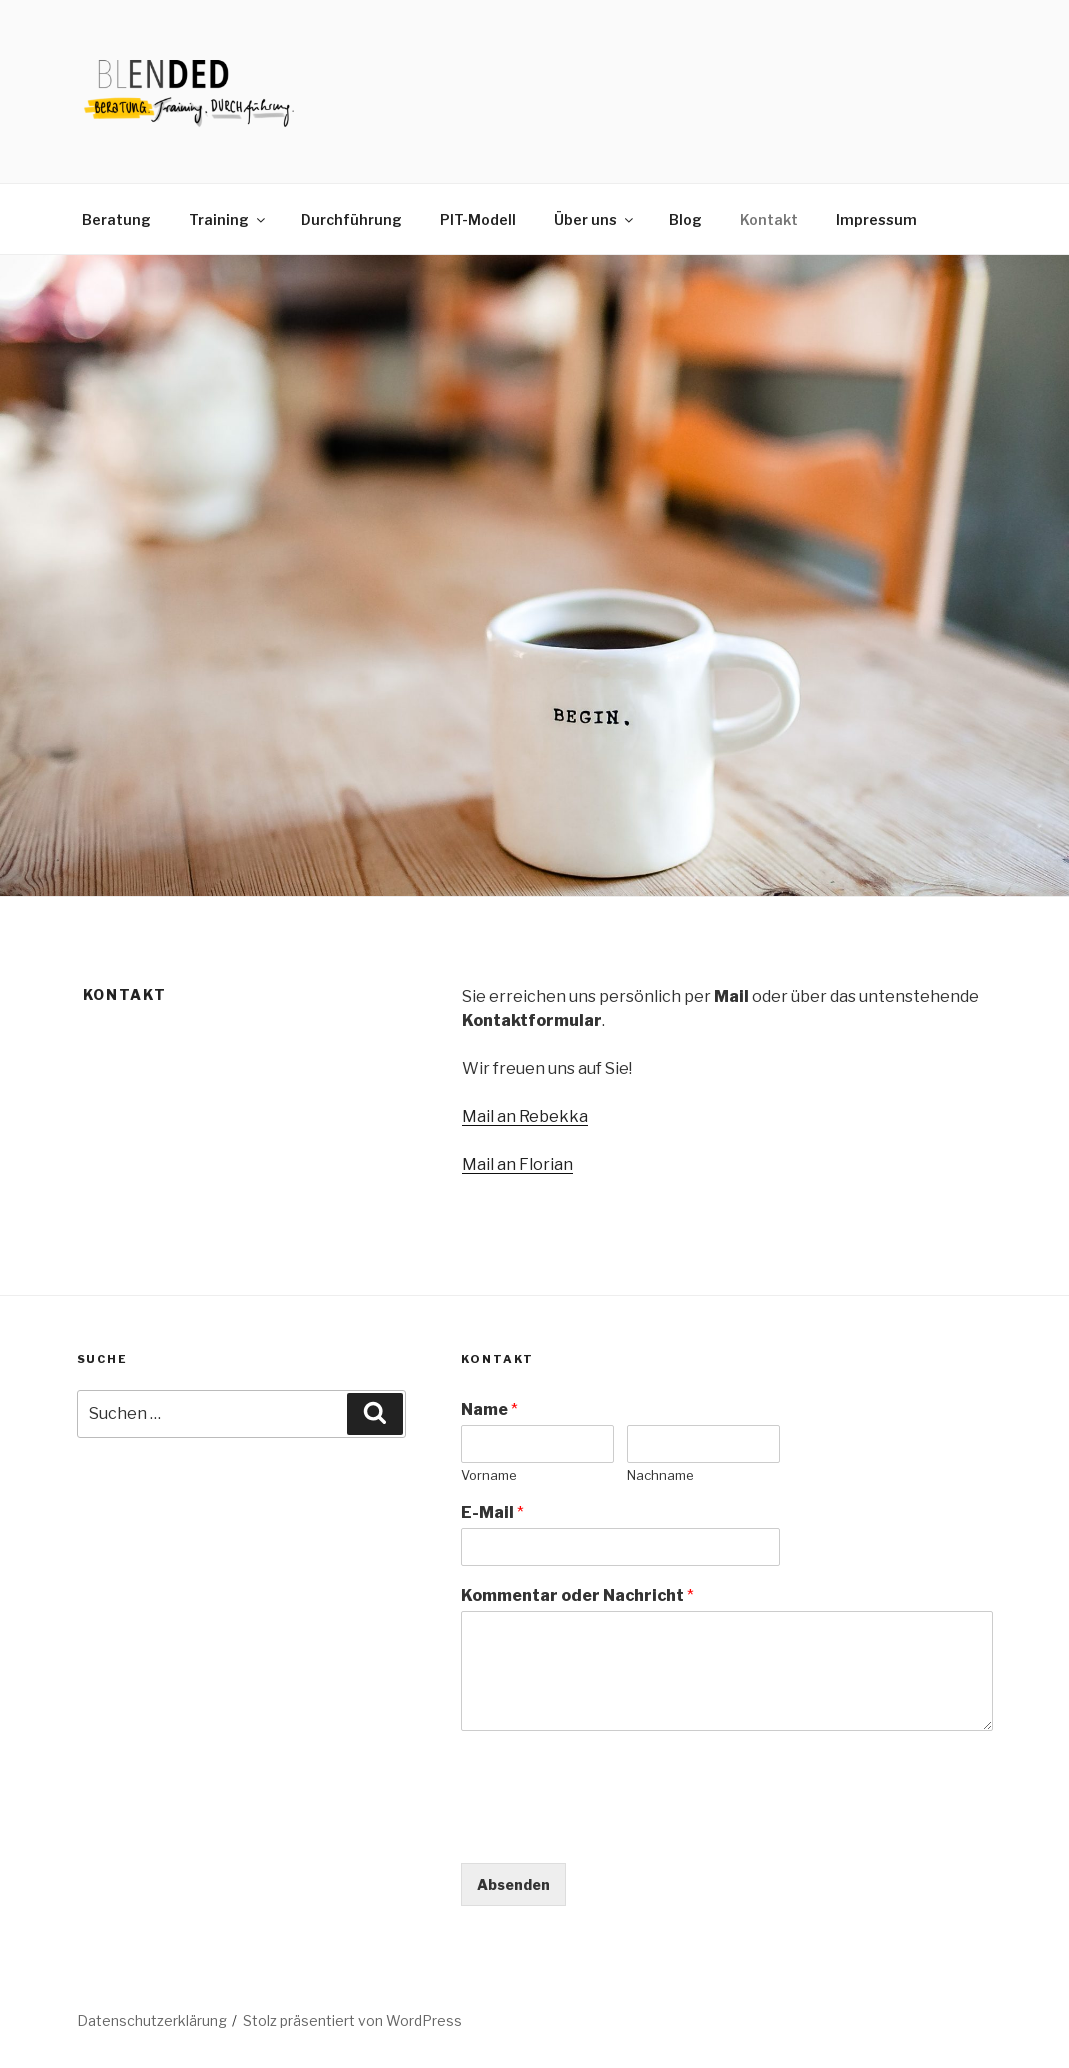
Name (489, 1409)
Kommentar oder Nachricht (577, 1595)
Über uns (595, 219)
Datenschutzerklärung (152, 2020)
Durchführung (351, 219)
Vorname (489, 1475)
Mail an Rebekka (525, 1116)
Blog (685, 219)
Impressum (876, 219)
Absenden (513, 1884)
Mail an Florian (517, 1164)
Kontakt (769, 219)
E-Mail (492, 1512)
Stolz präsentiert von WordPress (352, 2020)
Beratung (116, 219)
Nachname (660, 1475)
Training (228, 219)
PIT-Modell (478, 219)
